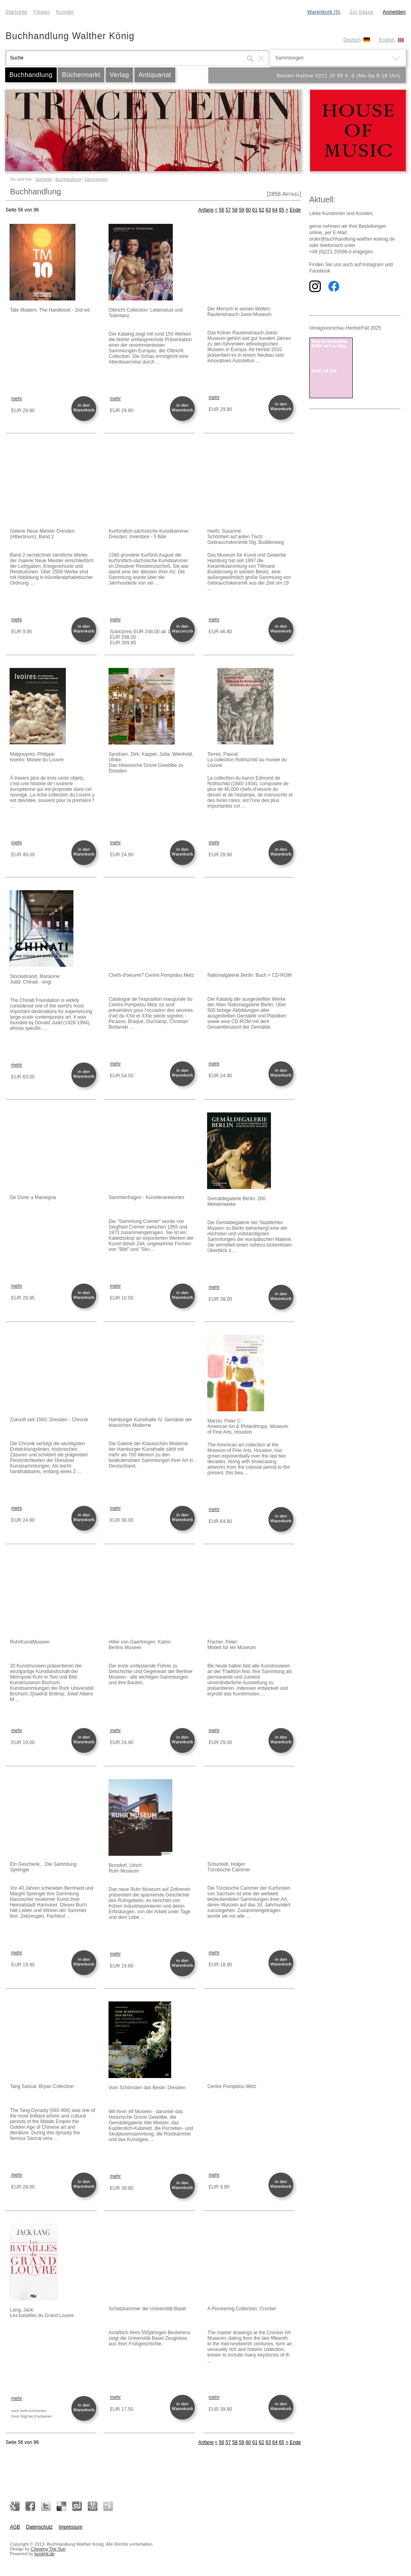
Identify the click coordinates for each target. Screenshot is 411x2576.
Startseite (16, 12)
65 (281, 210)
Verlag (119, 74)
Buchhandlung (30, 74)
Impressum (70, 2527)
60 (248, 210)
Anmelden (394, 12)
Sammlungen (96, 179)
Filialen (42, 12)
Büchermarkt (81, 74)
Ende (295, 210)
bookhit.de (44, 2553)
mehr (16, 398)
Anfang (205, 210)
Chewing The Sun (48, 2548)
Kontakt (65, 12)
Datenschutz (39, 2527)
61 (254, 210)
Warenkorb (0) (323, 12)
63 (268, 210)
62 (261, 210)
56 (221, 210)
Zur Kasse (361, 12)
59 (241, 210)
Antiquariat (154, 74)
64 (274, 210)
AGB (15, 2527)
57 (228, 210)
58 (234, 210)
